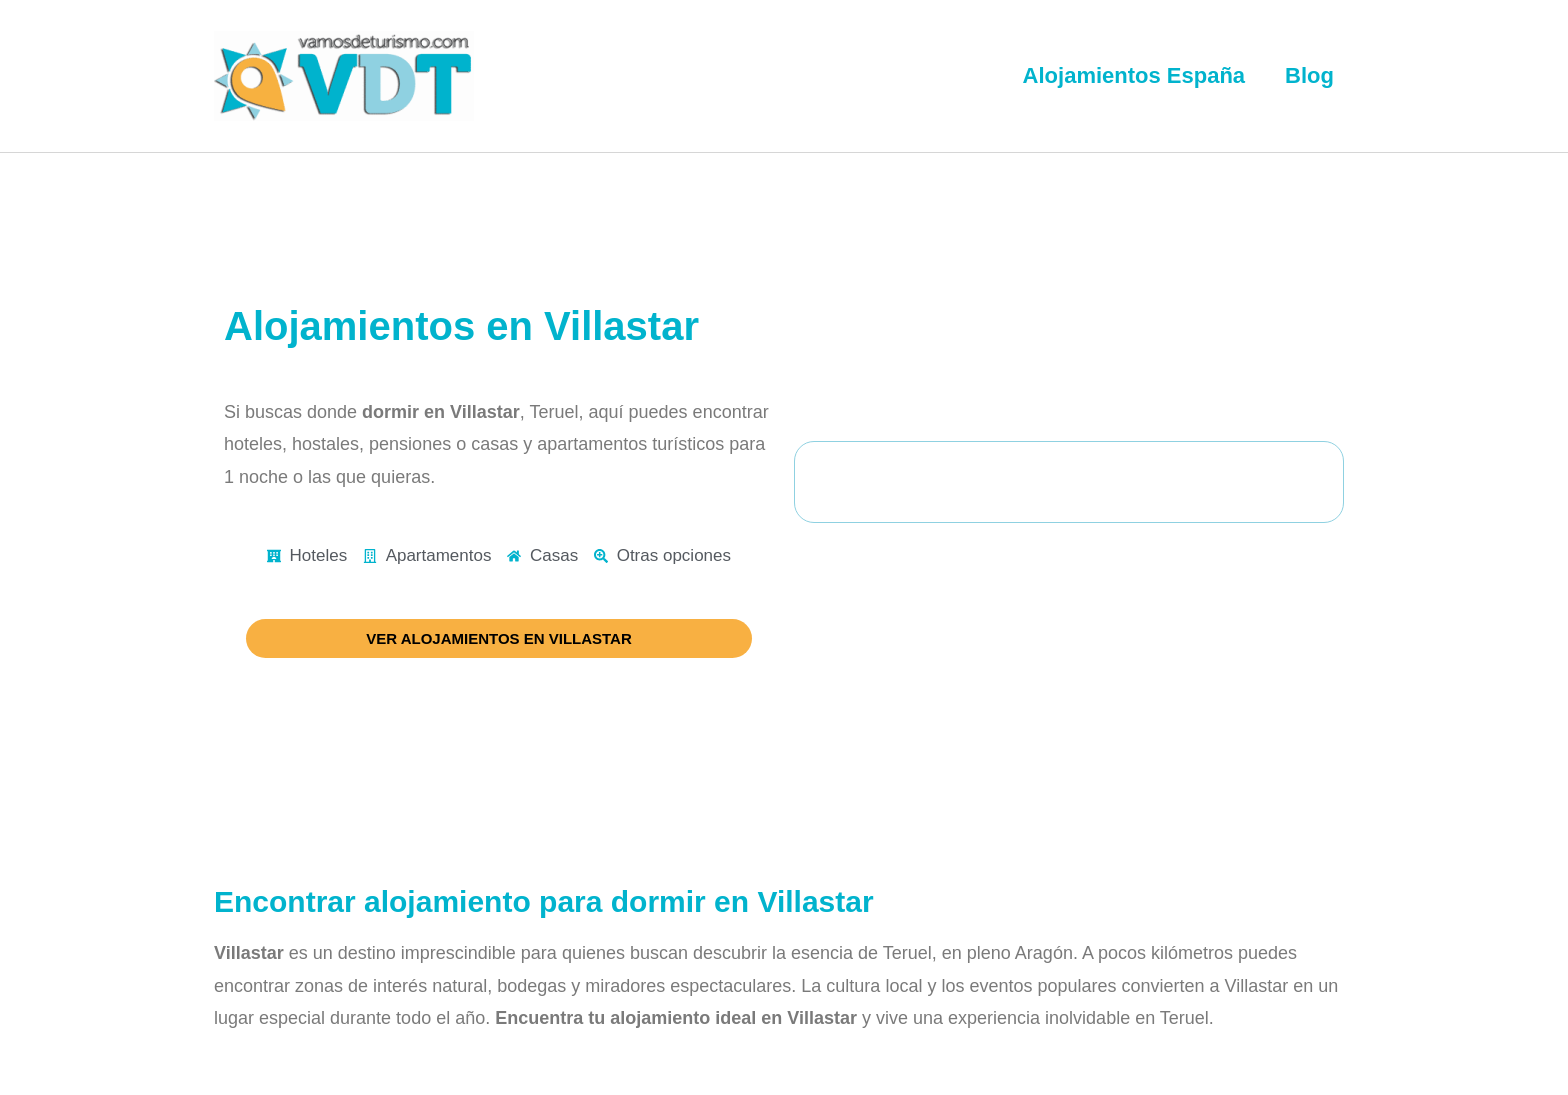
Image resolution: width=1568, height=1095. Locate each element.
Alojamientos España (1134, 75)
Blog (1309, 75)
